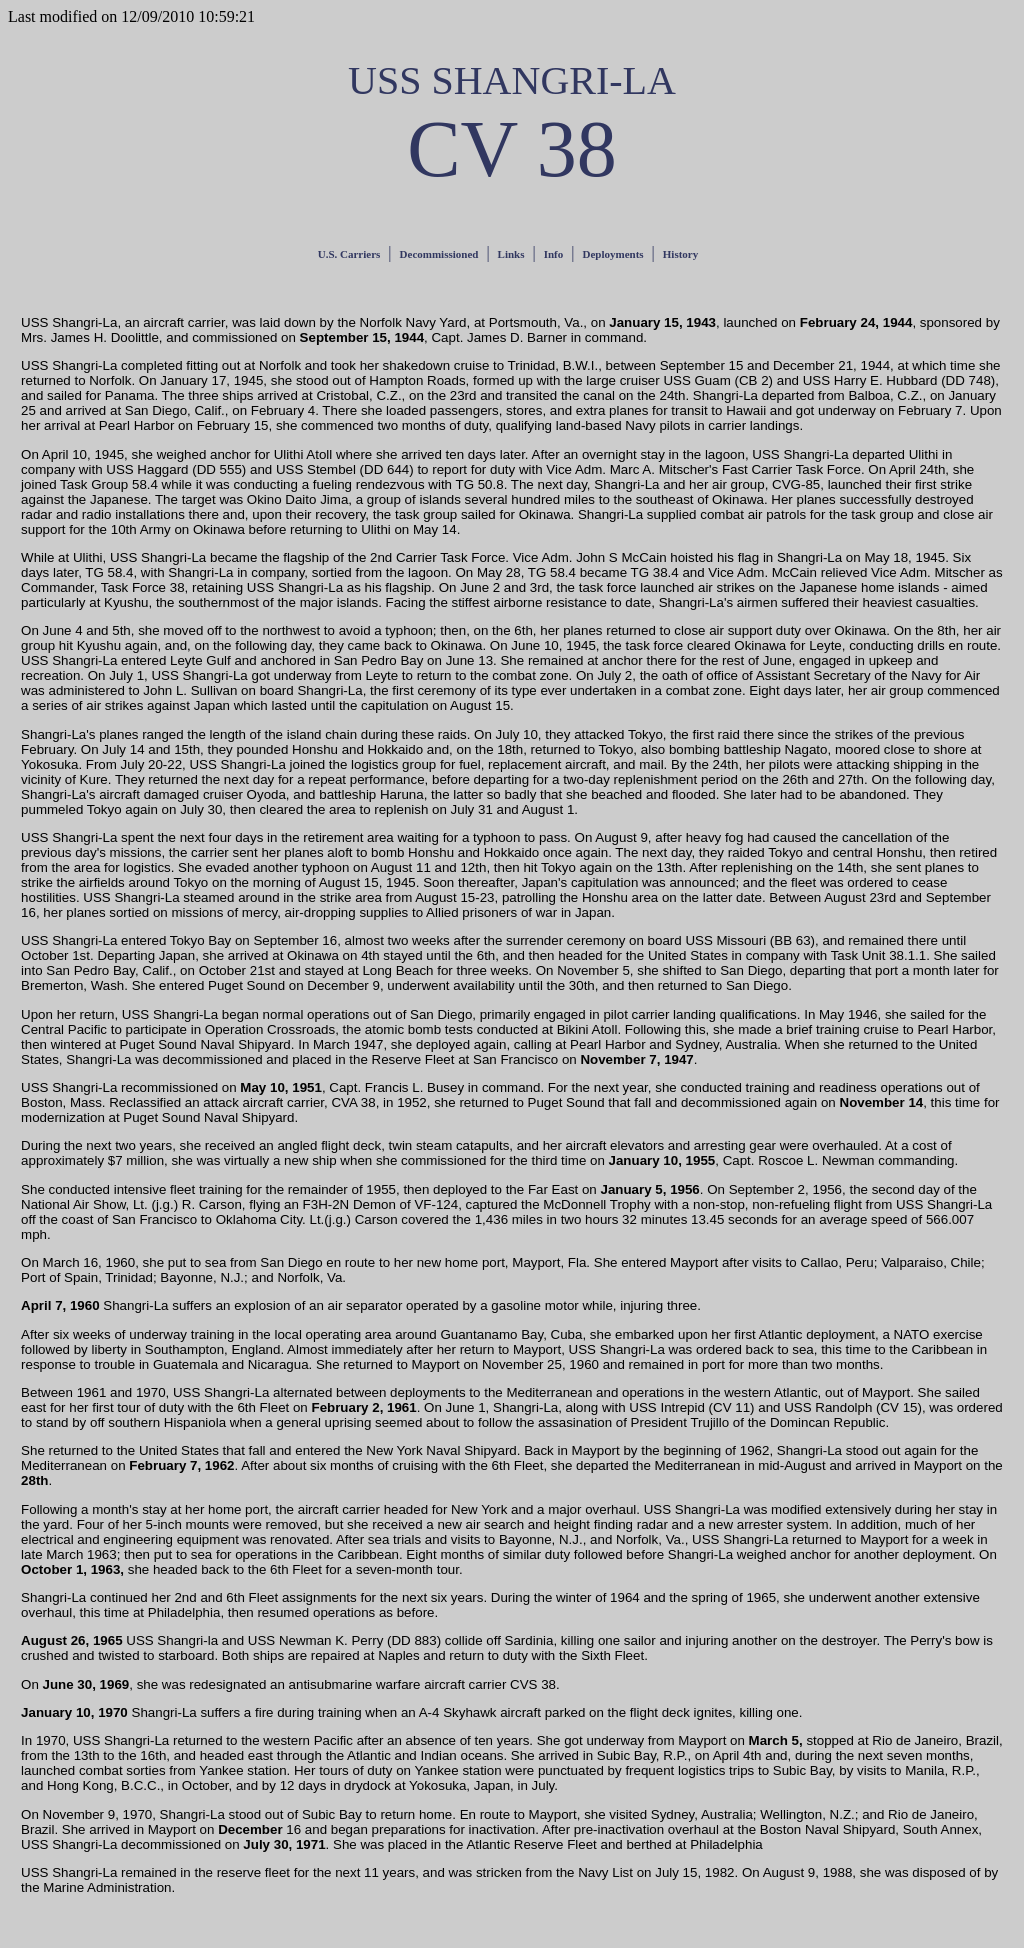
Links (511, 254)
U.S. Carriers (349, 254)
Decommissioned (439, 254)
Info (554, 254)
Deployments (612, 254)
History (680, 254)
